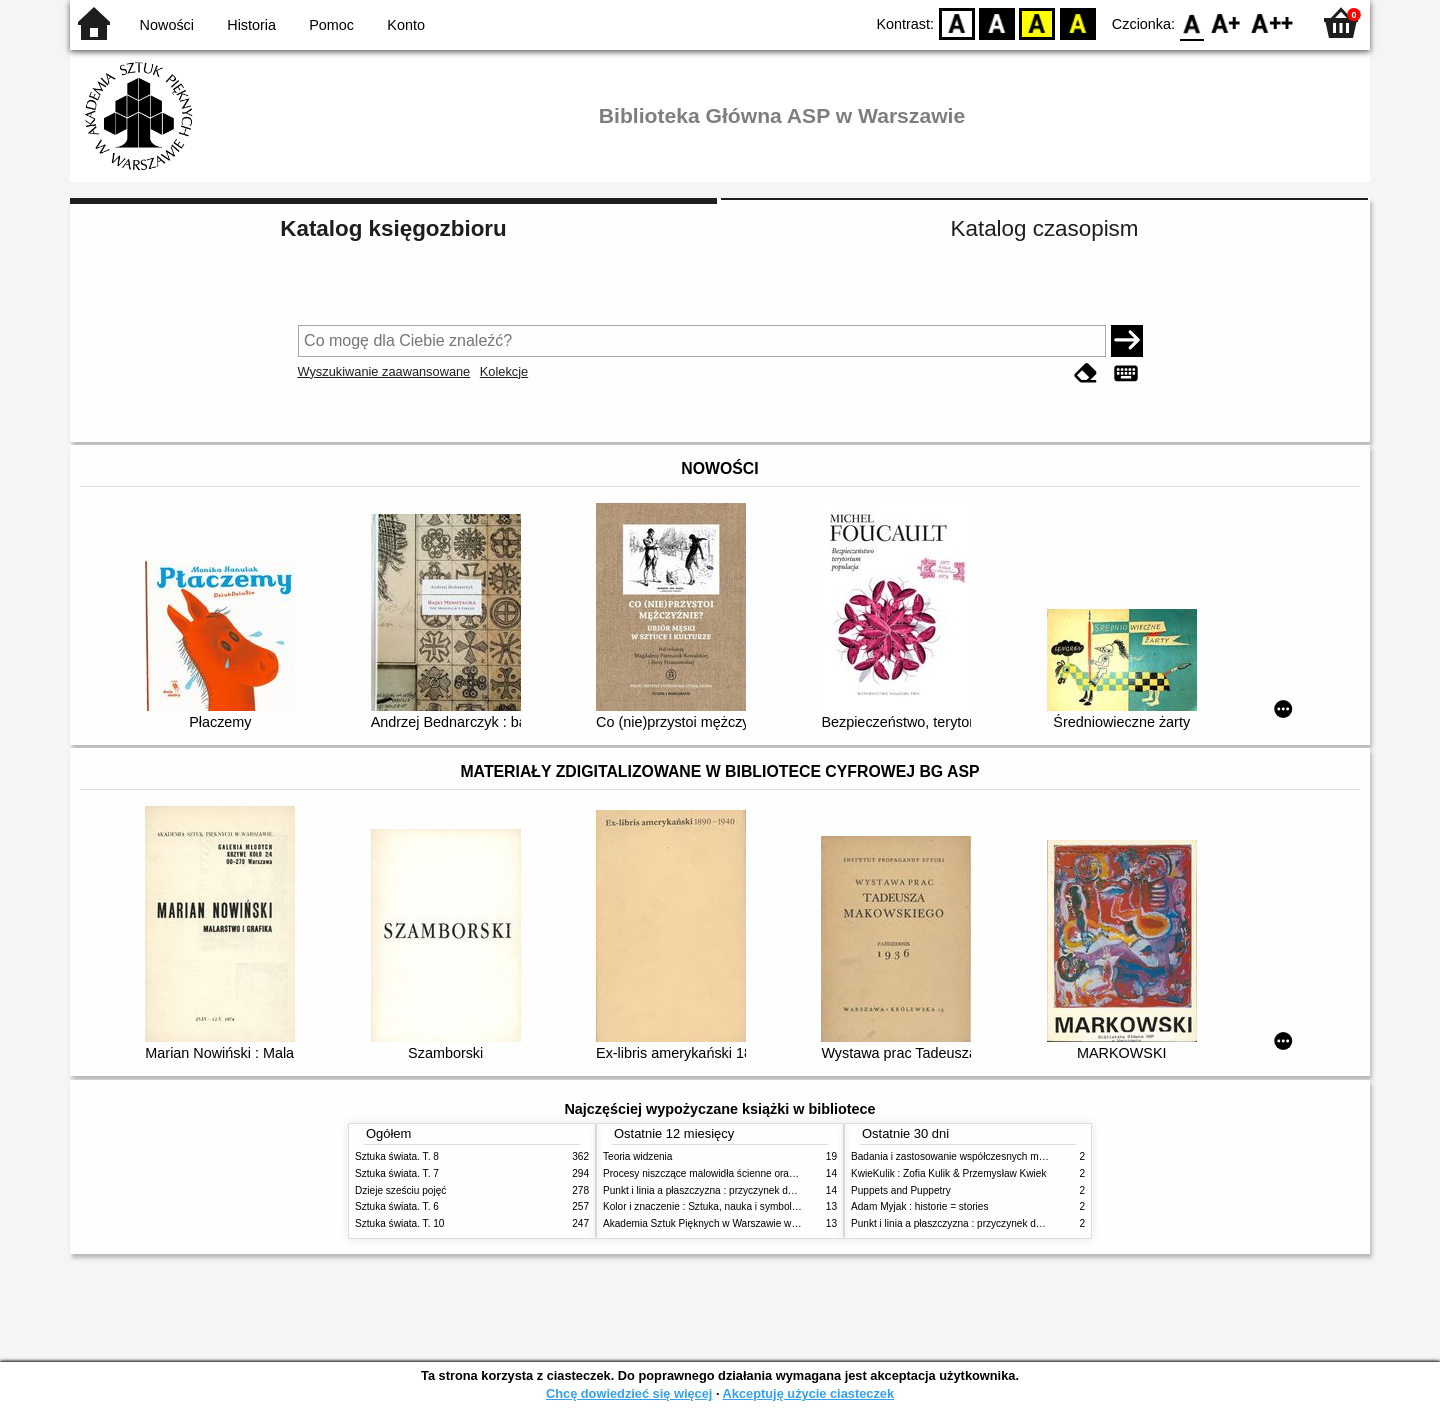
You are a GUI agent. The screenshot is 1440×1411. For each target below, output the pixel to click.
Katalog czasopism (1045, 228)
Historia (251, 25)
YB (1037, 22)
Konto (406, 25)
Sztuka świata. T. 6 (397, 1206)
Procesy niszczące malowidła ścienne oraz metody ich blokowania (751, 1173)
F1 (1226, 22)
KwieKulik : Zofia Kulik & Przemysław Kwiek (948, 1173)
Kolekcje (504, 371)
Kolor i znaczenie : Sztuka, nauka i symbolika (704, 1206)
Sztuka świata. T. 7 (397, 1173)
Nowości (167, 25)
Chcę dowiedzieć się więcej (629, 1393)
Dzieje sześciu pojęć (400, 1190)
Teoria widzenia (637, 1156)
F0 (1191, 22)
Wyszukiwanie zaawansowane (384, 371)
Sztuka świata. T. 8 (397, 1156)
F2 (1272, 22)
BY (1077, 22)
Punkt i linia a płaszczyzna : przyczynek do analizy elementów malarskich (766, 1190)
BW (997, 22)
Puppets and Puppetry (901, 1190)
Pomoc (331, 25)
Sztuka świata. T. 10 (399, 1223)
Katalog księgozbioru (393, 228)
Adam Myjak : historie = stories (920, 1206)
